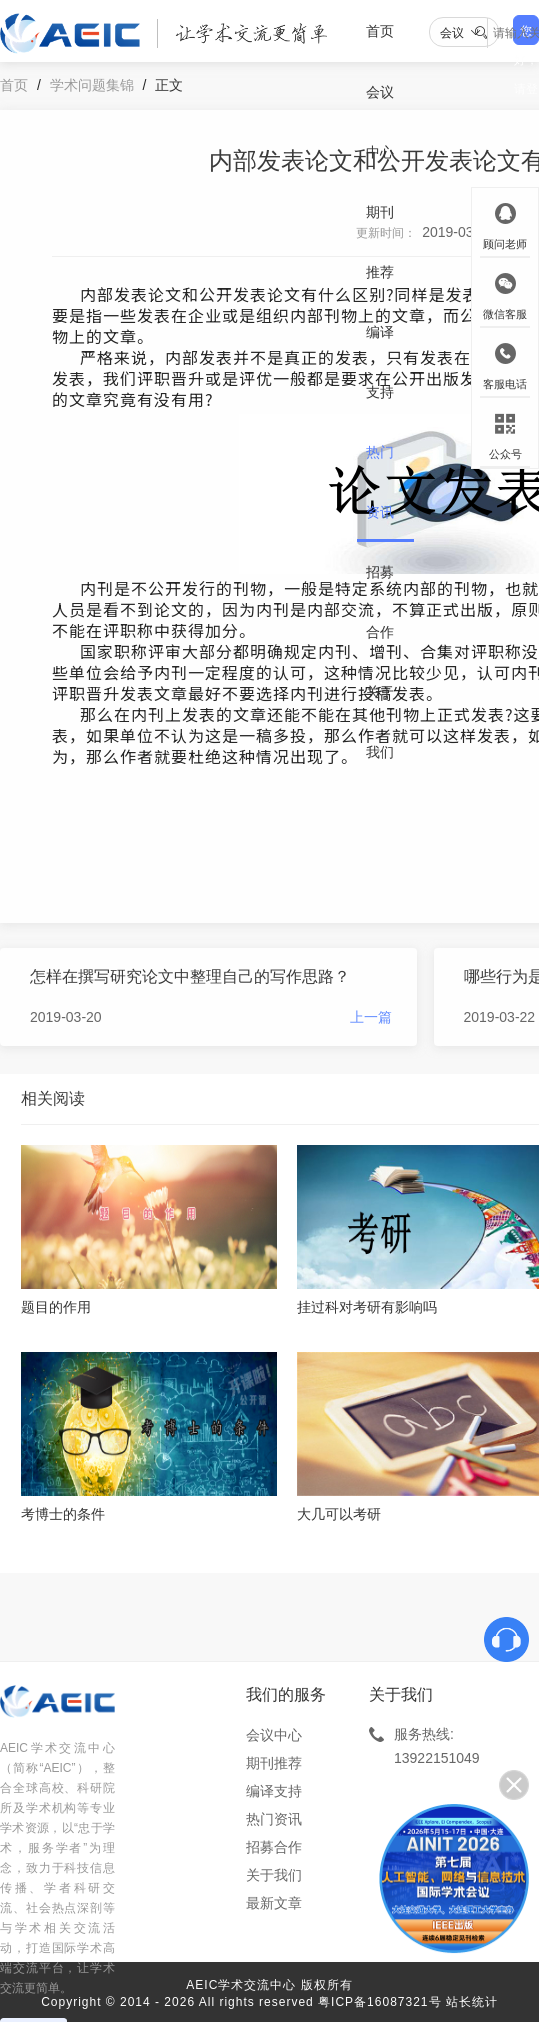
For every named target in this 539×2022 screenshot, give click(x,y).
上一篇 (371, 1017)
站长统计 (472, 2002)
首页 (380, 31)
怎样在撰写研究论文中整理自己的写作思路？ (190, 976)
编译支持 (380, 362)
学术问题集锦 (92, 85)
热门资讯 (380, 482)
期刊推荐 (380, 242)
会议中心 (380, 122)
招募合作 (380, 602)
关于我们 (380, 722)
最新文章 (274, 1903)
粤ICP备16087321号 (379, 2002)
